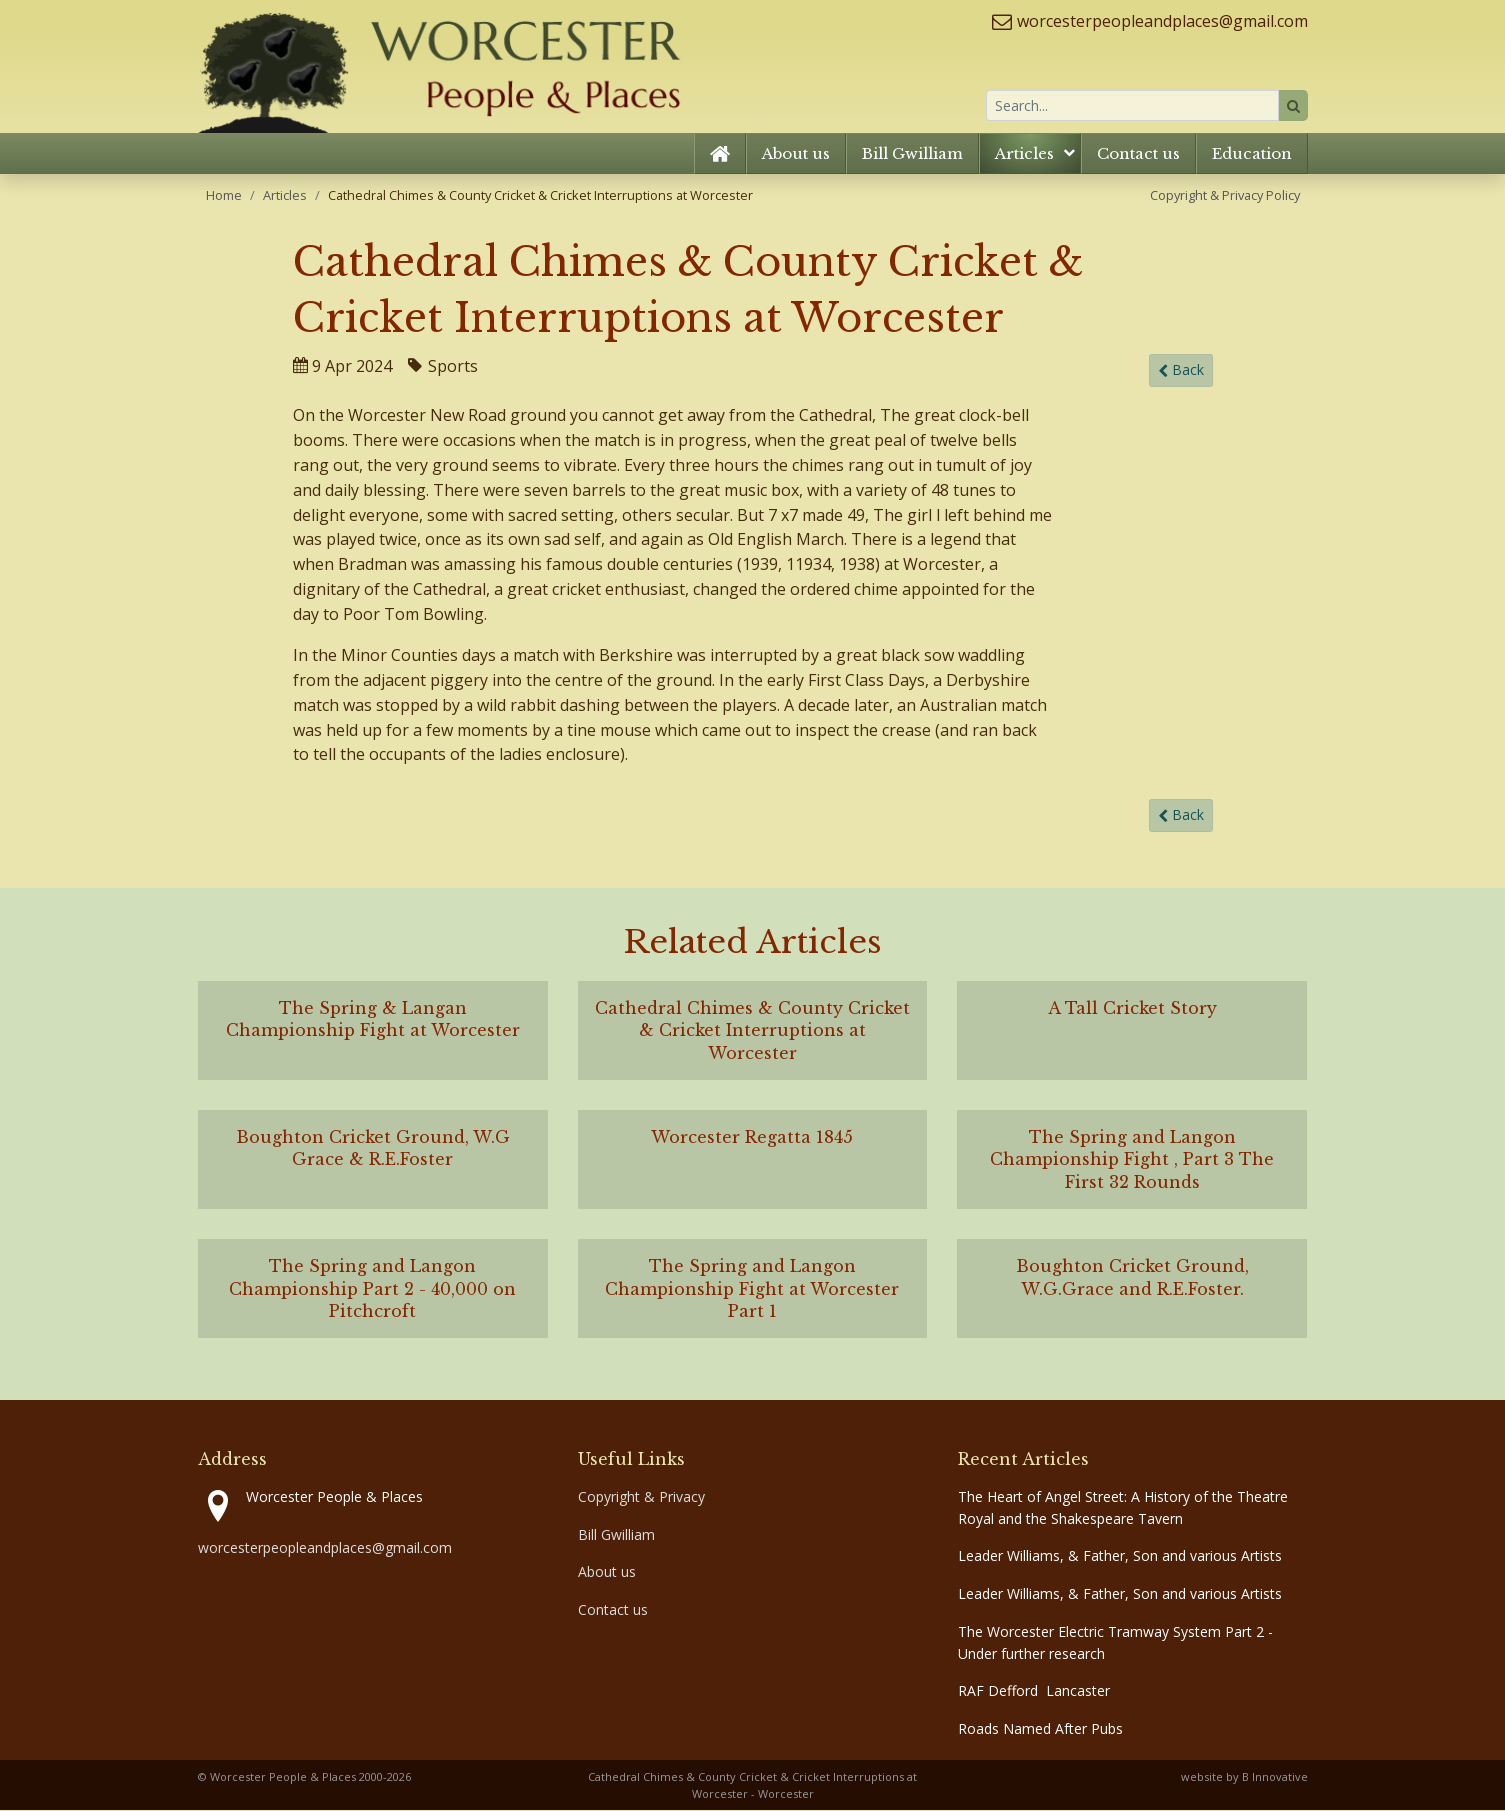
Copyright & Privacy (641, 1497)
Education (1252, 154)
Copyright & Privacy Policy (1225, 196)
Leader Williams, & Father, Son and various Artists (1120, 1556)
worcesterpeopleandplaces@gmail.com (1162, 21)
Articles (1024, 154)
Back (1181, 372)
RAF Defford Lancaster (1034, 1691)
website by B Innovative (1244, 1777)
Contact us (1138, 154)
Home (224, 196)
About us (796, 154)
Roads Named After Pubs (1040, 1729)
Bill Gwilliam (912, 154)
